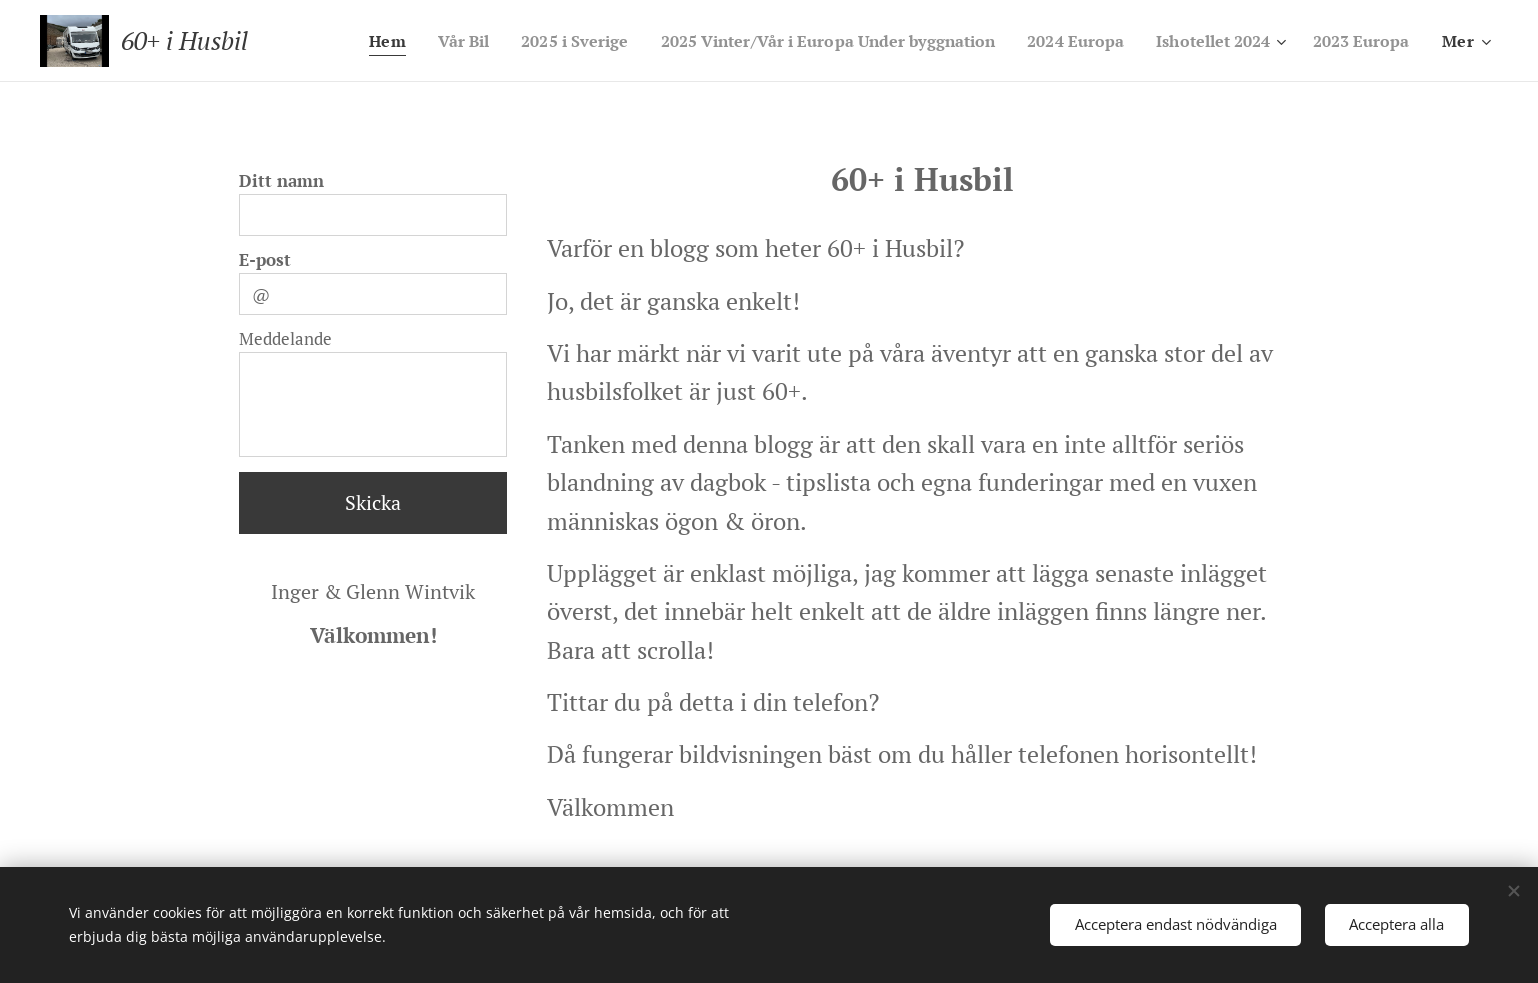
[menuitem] (458, 41)
